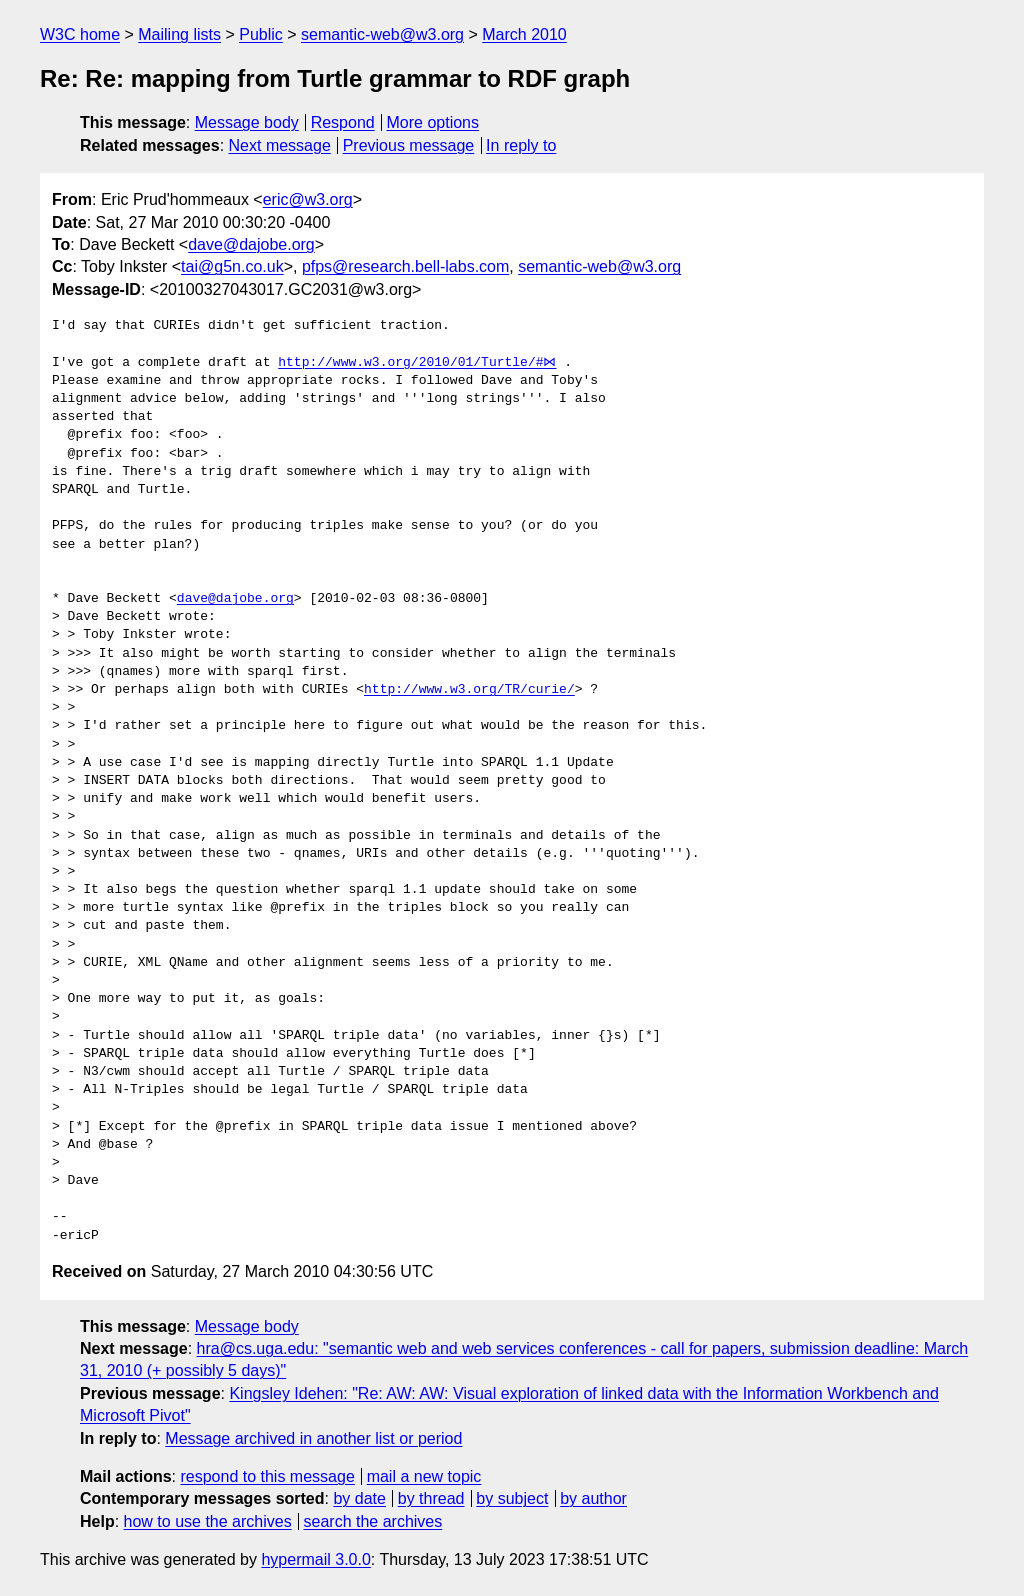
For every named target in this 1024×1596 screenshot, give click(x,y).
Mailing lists (179, 34)
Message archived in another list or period (313, 1438)
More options (433, 122)
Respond (343, 122)
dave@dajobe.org (251, 244)
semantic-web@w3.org (382, 34)
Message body (247, 122)
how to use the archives (208, 1521)
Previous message (409, 145)
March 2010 (524, 34)
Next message (280, 145)
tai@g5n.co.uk (232, 266)
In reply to (521, 145)
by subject (512, 1498)
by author (593, 1498)
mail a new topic (424, 1476)
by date (359, 1498)
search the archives (373, 1521)
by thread (431, 1498)
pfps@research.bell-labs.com (405, 266)
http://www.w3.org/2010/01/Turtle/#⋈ (414, 363)
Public (261, 34)
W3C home (80, 34)
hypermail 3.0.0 (315, 1559)
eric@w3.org (308, 199)
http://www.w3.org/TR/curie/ (469, 690)
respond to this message (267, 1476)
